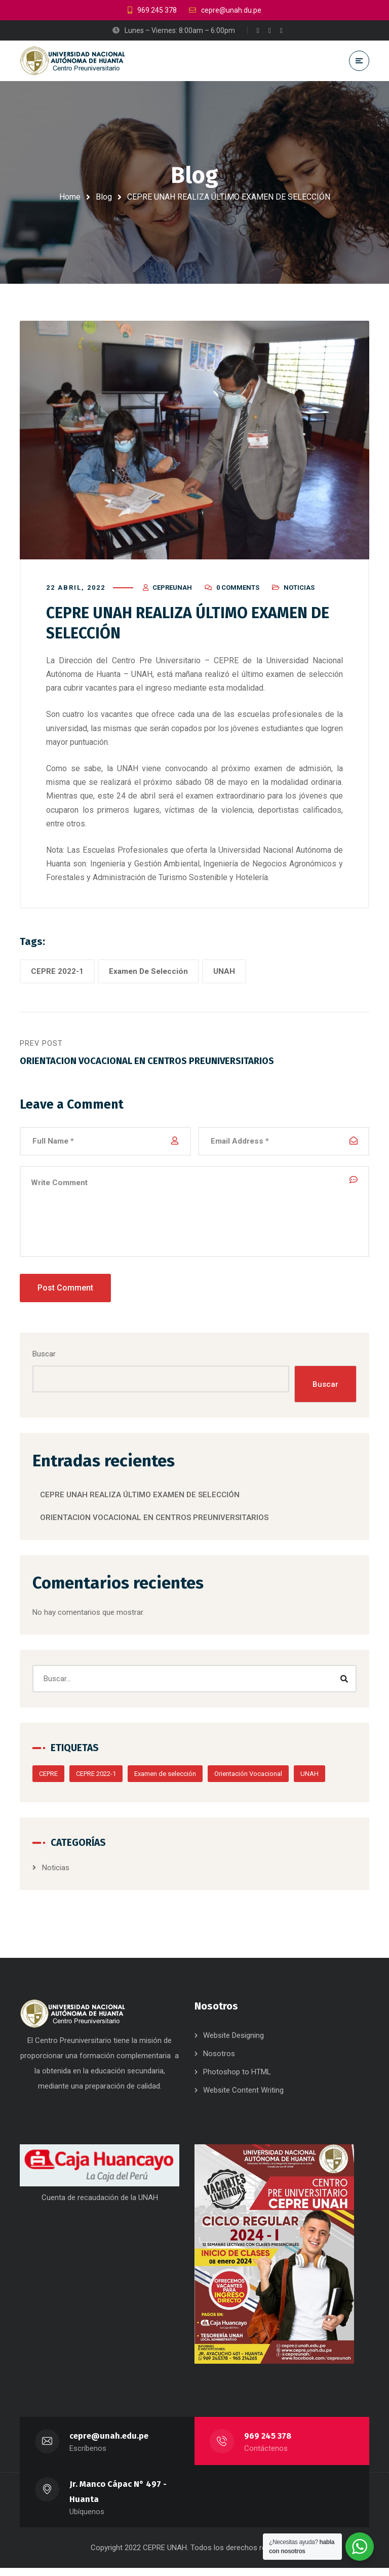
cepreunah (172, 591)
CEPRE (48, 1779)
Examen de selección (165, 1779)
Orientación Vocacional (248, 1779)
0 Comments (237, 591)
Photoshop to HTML (237, 2080)
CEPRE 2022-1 (57, 974)
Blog (104, 197)
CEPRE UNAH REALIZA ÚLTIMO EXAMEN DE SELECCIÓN (140, 1499)
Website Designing (233, 2044)
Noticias (299, 591)
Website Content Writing (243, 2098)
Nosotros (219, 2062)
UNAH (224, 974)
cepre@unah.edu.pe (109, 2444)
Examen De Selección (148, 974)
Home (70, 197)
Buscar (44, 1358)
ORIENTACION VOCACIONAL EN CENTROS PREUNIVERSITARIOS (154, 1522)
